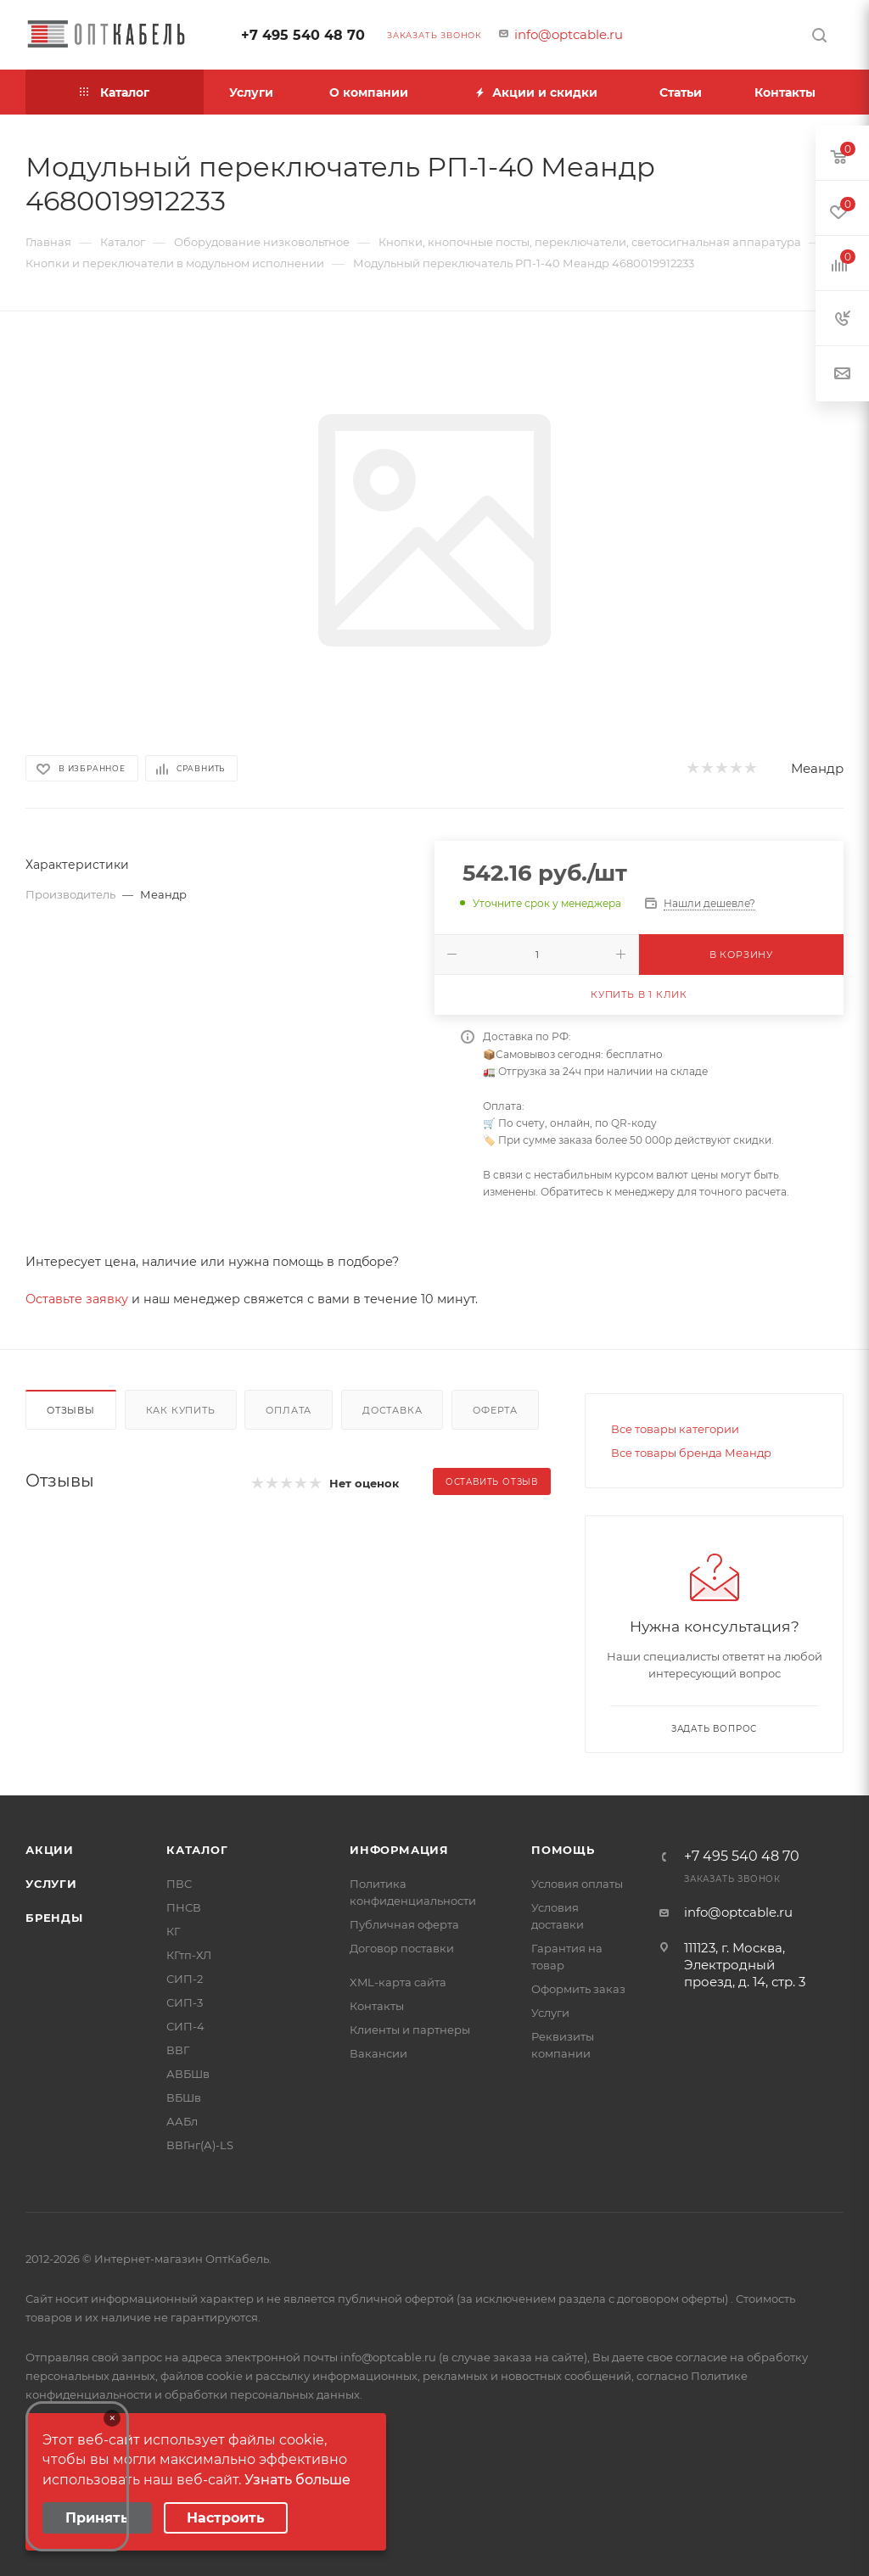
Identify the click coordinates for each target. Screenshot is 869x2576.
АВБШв (188, 2073)
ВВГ (177, 2050)
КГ (173, 1931)
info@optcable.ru (568, 34)
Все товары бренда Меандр (691, 1452)
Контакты (377, 2006)
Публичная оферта (404, 1924)
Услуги (51, 1883)
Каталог (197, 1849)
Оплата (288, 1410)
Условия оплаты (577, 1883)
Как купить (181, 1410)
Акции (49, 1849)
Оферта (495, 1410)
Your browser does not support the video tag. (77, 2476)
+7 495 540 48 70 (303, 35)
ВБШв (183, 2097)
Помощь (563, 1849)
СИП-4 (185, 2026)
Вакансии (378, 2053)
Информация (399, 1849)
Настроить (226, 2518)
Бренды (54, 1917)
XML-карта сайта (398, 1982)
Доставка (392, 1410)
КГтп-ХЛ (188, 1955)
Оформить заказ (578, 1989)
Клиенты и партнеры (410, 2029)
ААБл (182, 2121)
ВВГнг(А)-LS (199, 2145)
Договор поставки (402, 1948)
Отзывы (71, 1410)
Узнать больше (297, 2480)
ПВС (179, 1883)
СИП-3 (184, 2002)
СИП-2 (184, 1978)
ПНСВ (183, 1907)
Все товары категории (675, 1429)
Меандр (817, 768)
